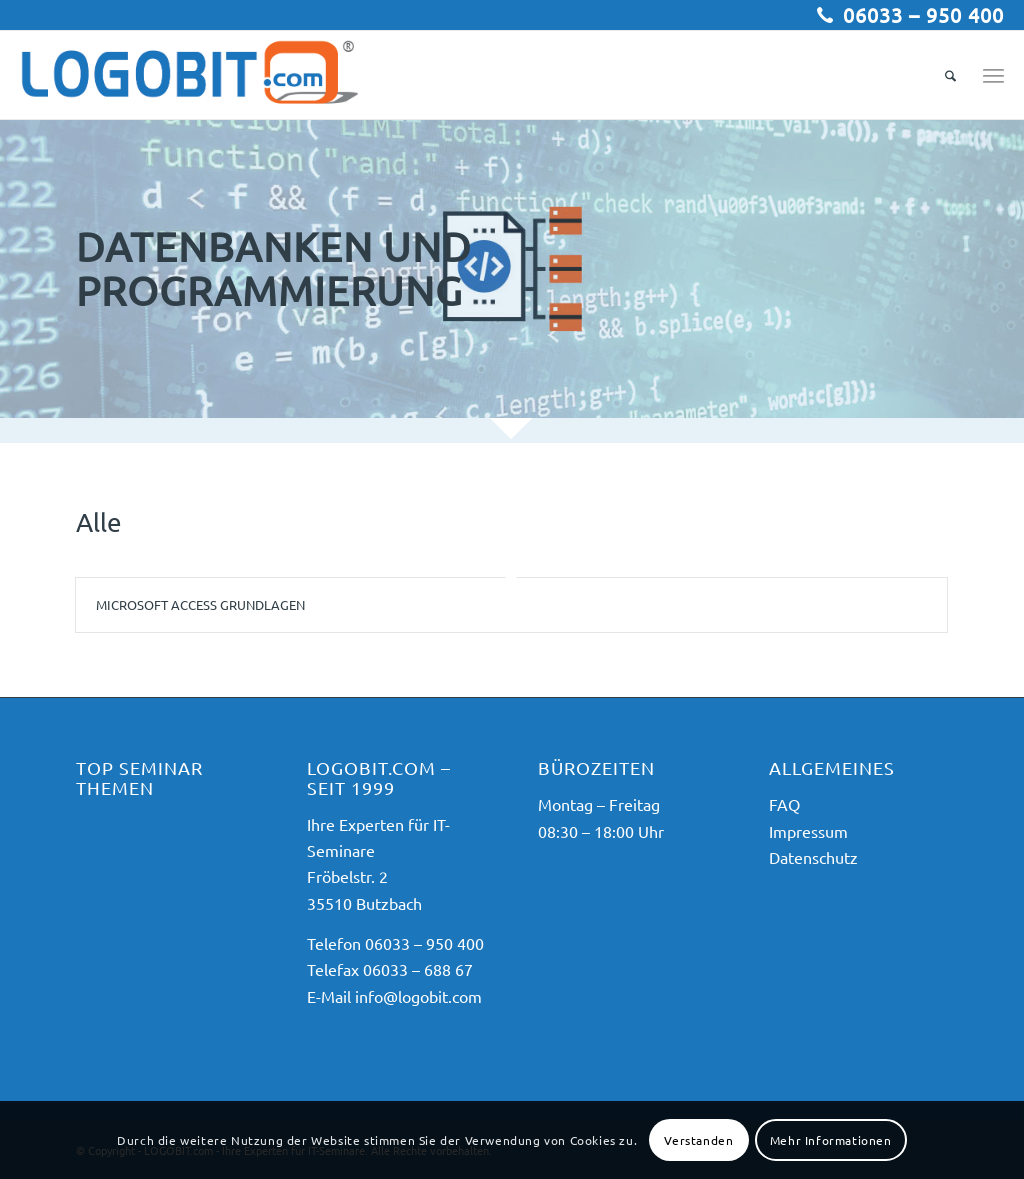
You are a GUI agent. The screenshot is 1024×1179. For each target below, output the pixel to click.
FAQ (784, 804)
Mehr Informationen (831, 1140)
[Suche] (950, 75)
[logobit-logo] (189, 75)
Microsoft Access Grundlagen (200, 604)
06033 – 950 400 (923, 14)
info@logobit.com (418, 996)
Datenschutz (813, 857)
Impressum (808, 831)
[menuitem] (950, 75)
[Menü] (993, 75)
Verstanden (698, 1140)
